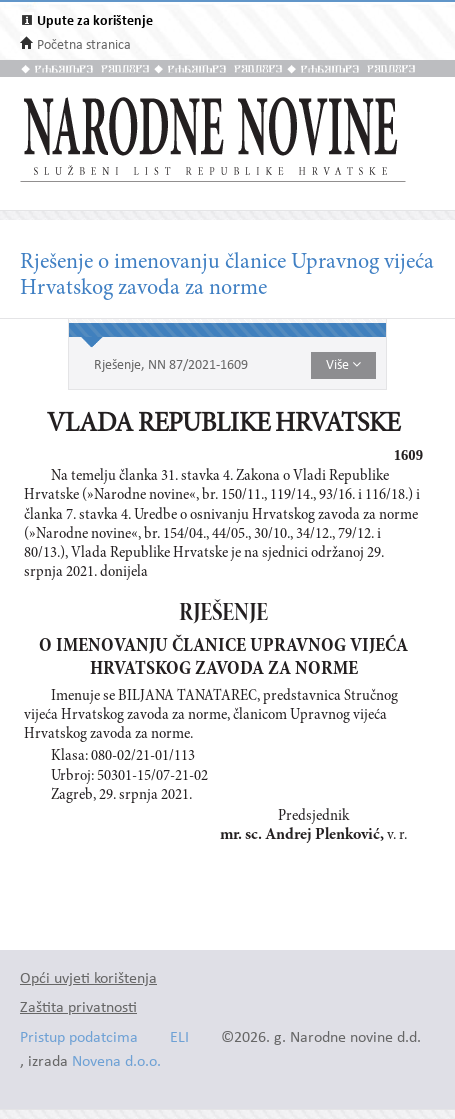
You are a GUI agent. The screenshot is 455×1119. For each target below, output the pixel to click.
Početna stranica (84, 45)
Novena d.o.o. (116, 1062)
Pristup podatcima (79, 1038)
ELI (179, 1038)
